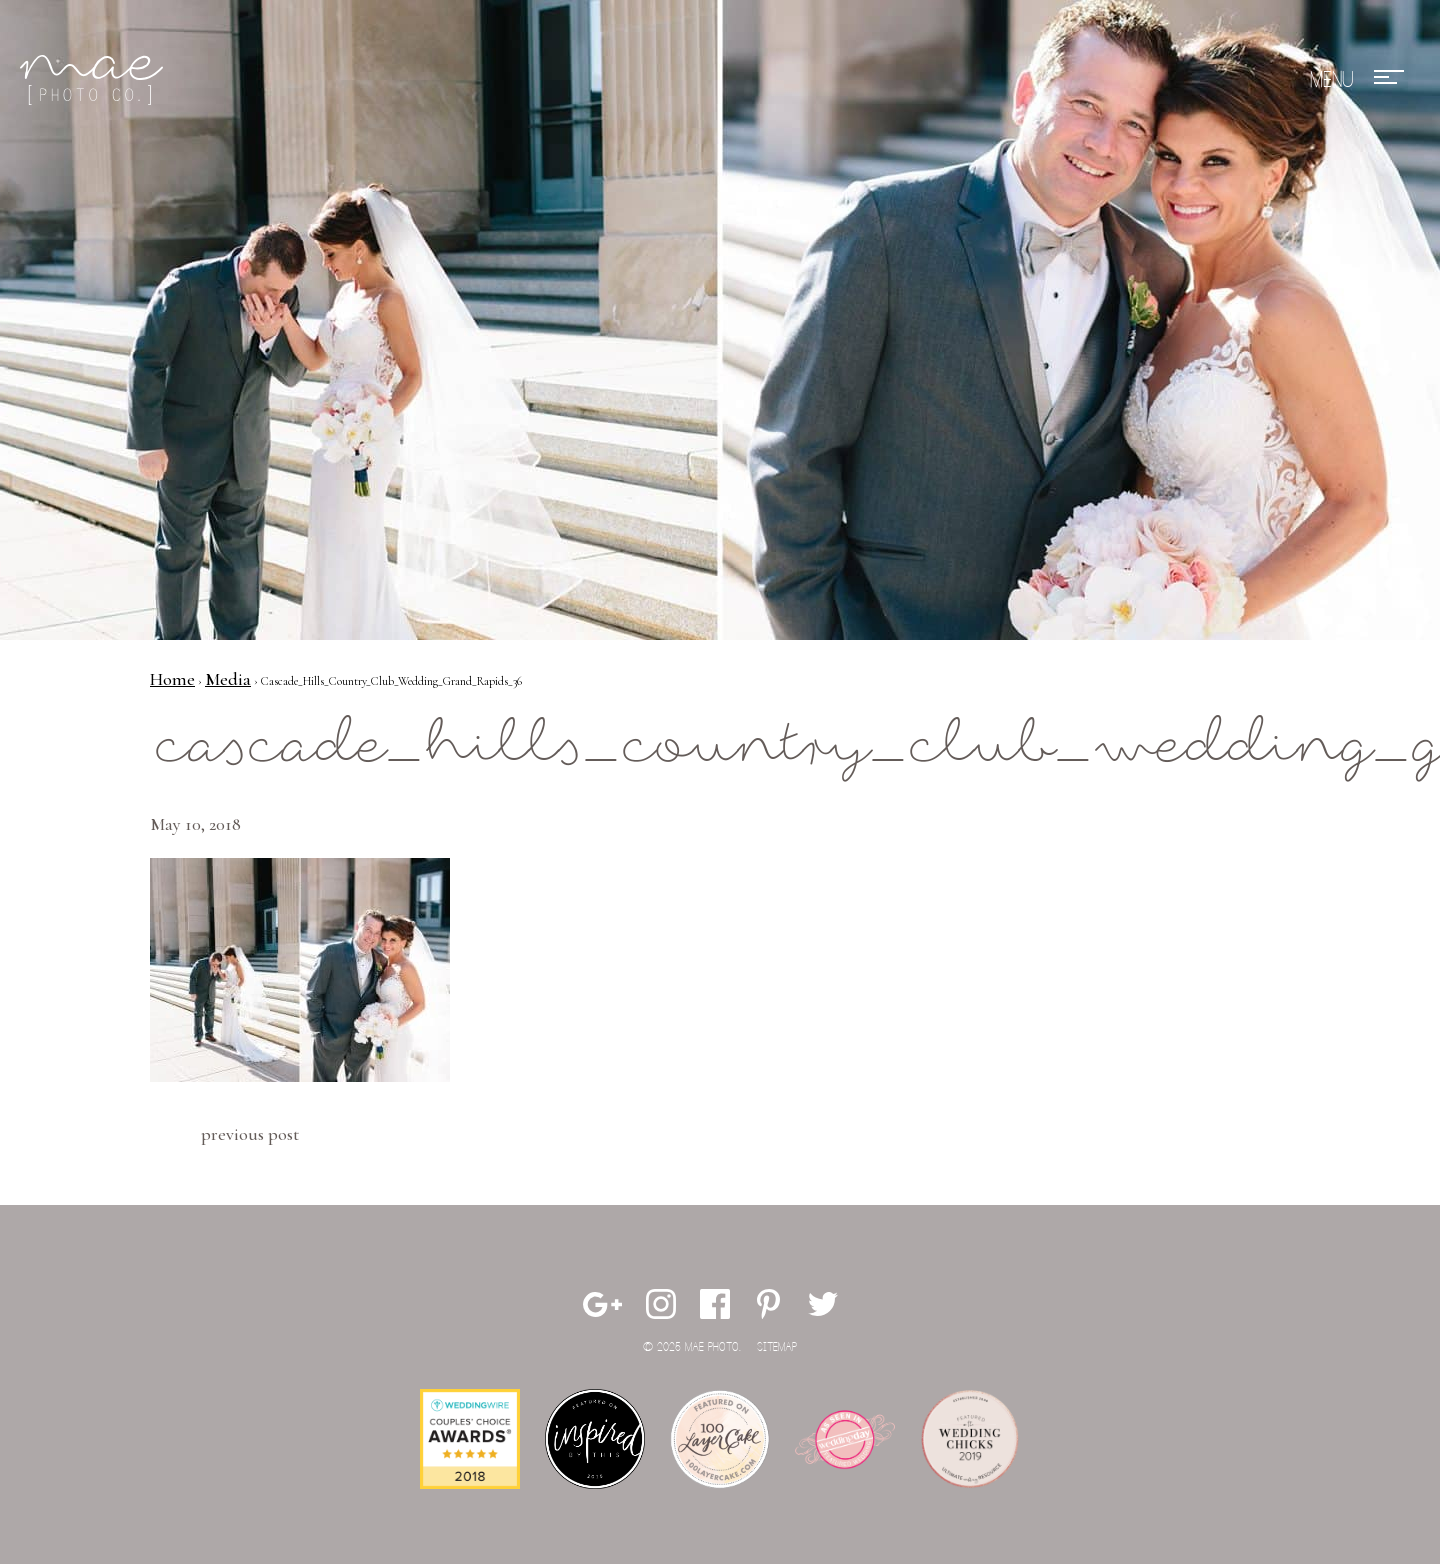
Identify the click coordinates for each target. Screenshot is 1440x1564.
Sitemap (777, 1347)
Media (228, 679)
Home (172, 679)
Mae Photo (95, 80)
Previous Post (250, 1134)
